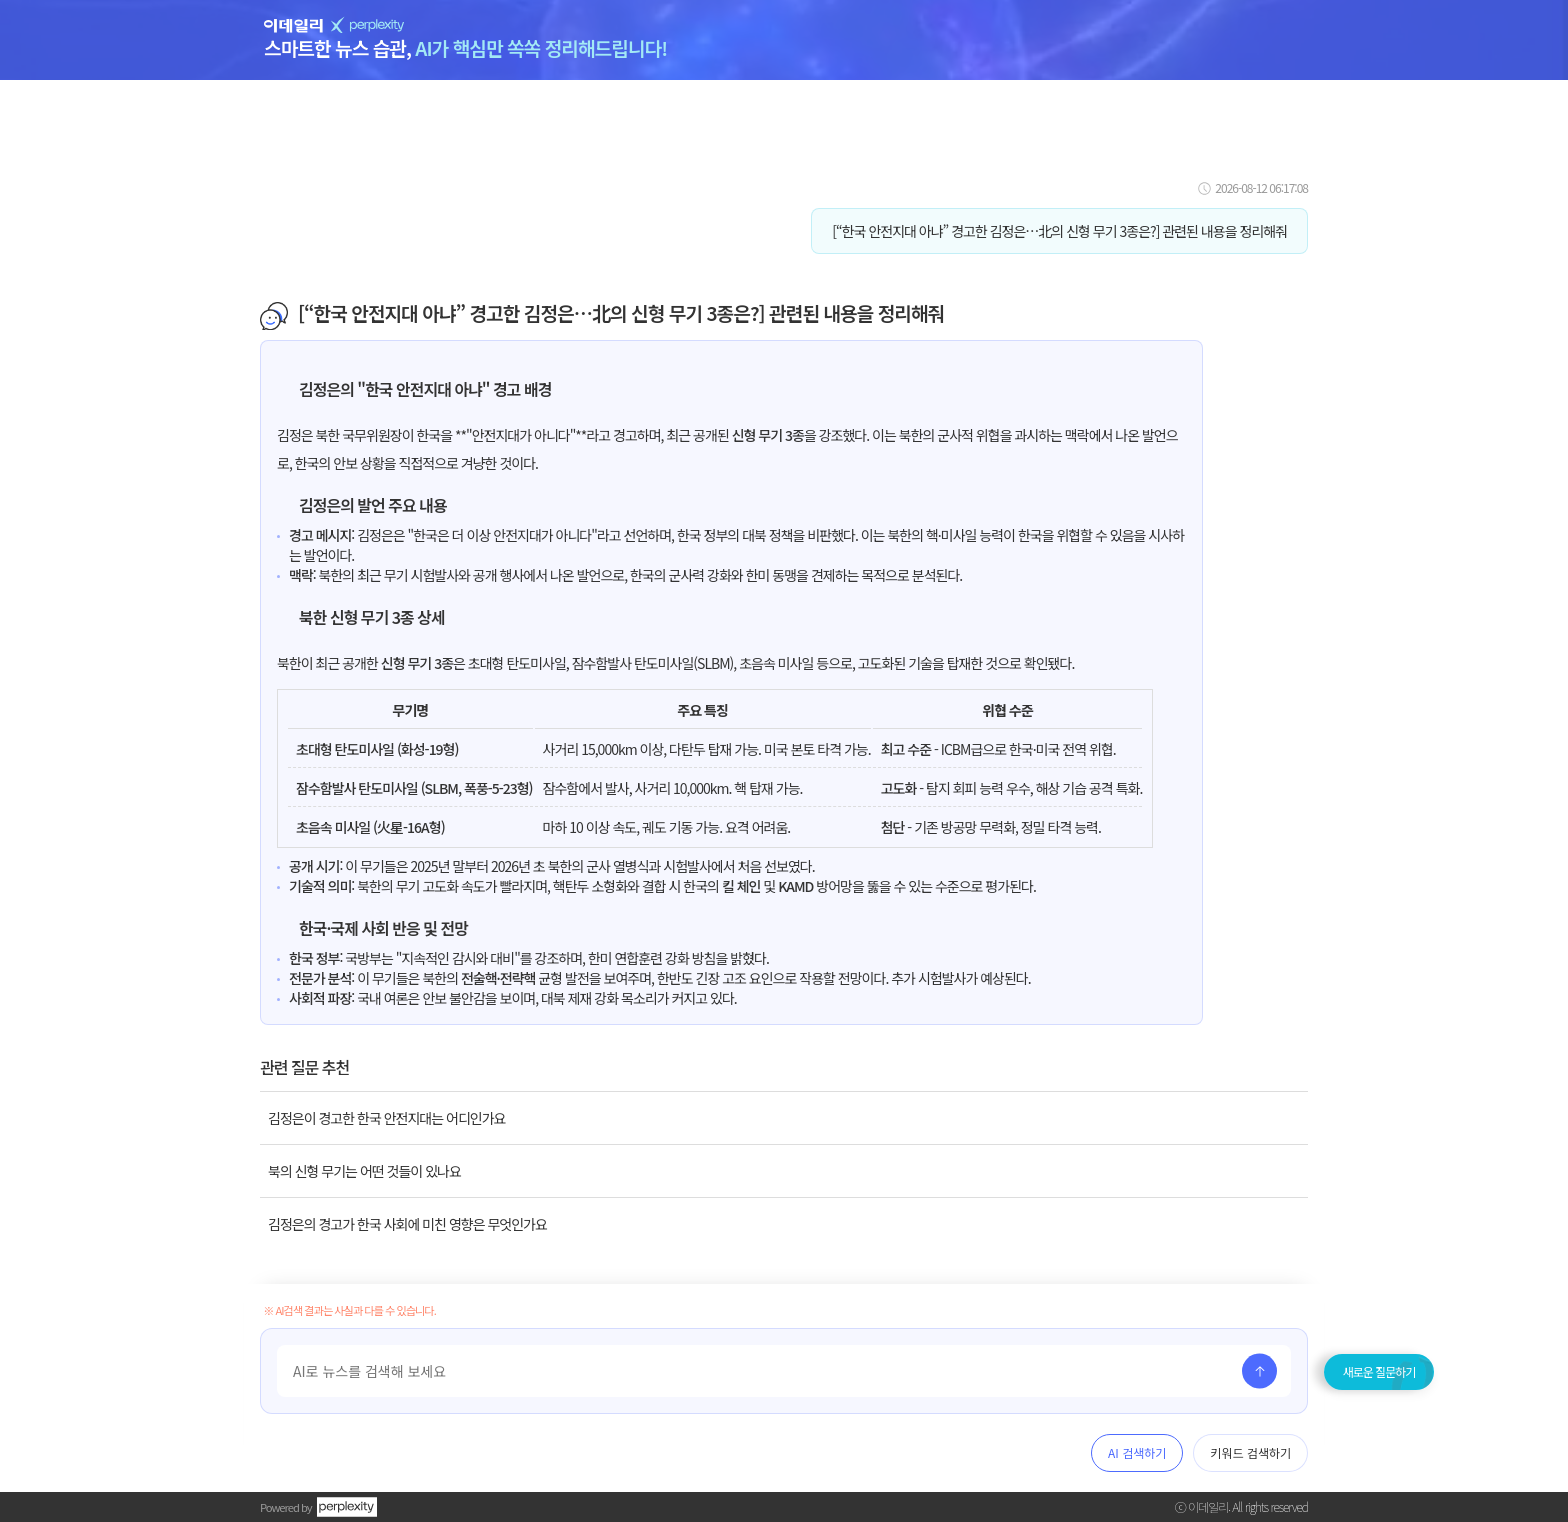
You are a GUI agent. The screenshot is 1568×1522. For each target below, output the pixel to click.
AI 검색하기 (1137, 1452)
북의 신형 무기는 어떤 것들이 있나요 (364, 1171)
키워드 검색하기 (1250, 1452)
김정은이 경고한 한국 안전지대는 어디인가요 (386, 1118)
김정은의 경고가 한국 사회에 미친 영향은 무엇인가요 (407, 1224)
